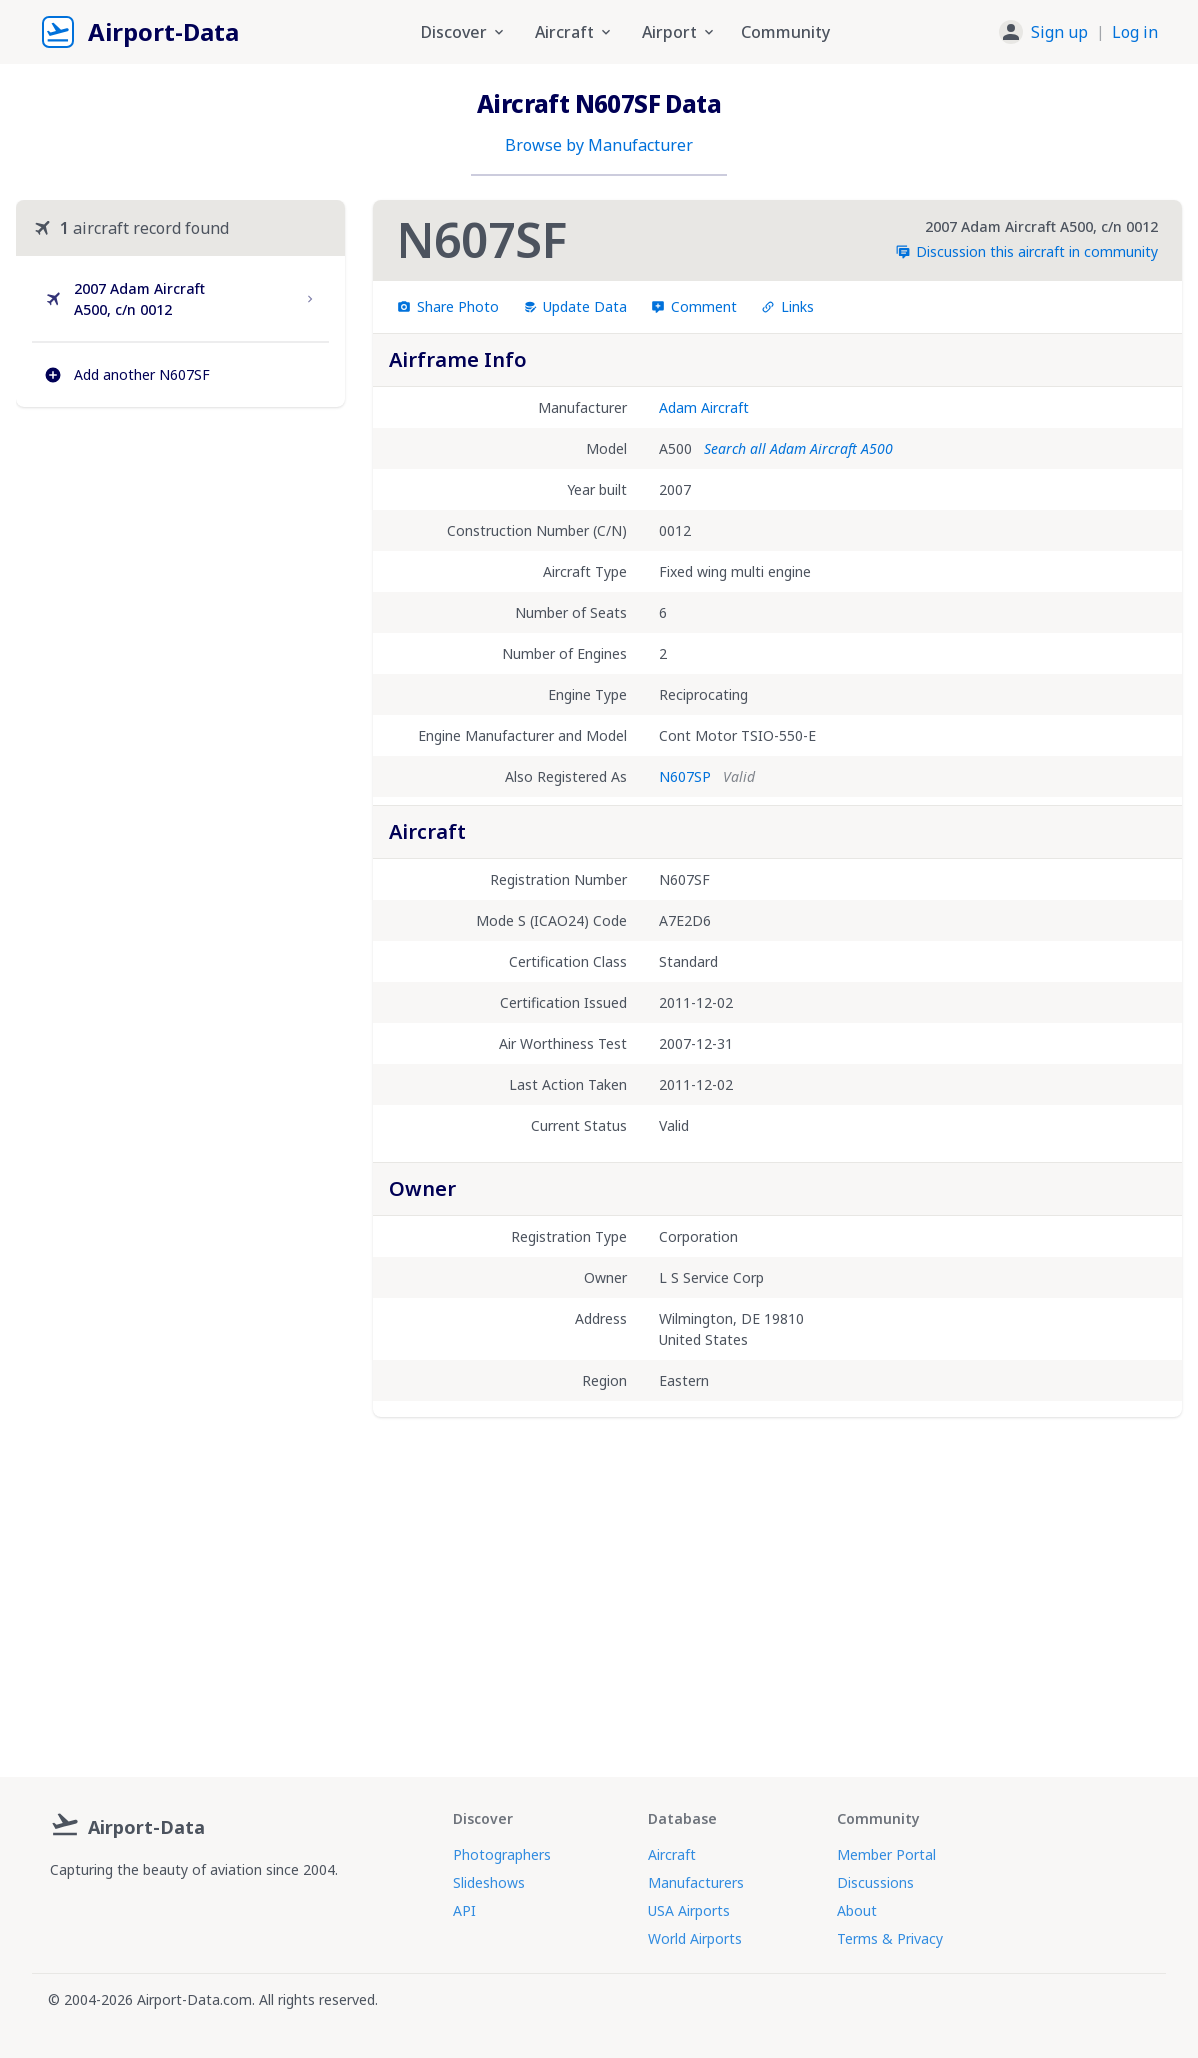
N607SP (685, 776)
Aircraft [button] (574, 32)
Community (785, 32)
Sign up (1059, 32)
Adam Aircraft (704, 407)
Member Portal (886, 1854)
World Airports (695, 1938)
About (857, 1910)
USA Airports (689, 1910)
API (464, 1910)
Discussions (875, 1882)
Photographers (502, 1854)
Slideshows (489, 1882)
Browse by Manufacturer (599, 145)
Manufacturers (696, 1882)
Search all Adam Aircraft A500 (798, 448)
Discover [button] (464, 32)
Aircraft (672, 1854)
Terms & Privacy (890, 1938)
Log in (1135, 32)
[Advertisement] (180, 580)
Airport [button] (679, 32)
